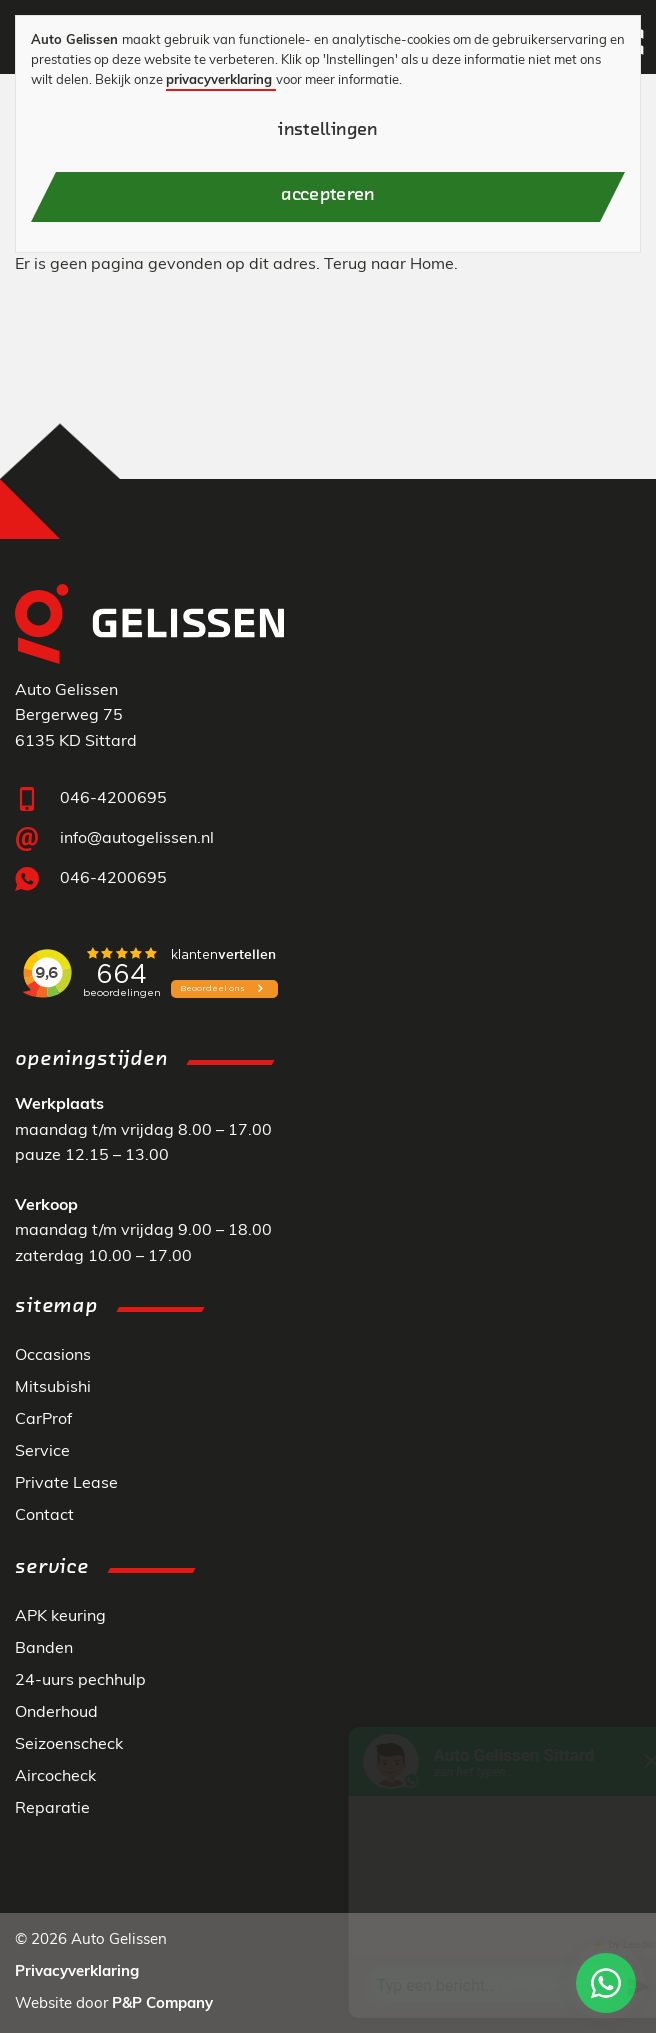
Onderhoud (56, 1713)
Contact (44, 1516)
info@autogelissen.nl (137, 839)
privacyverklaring (219, 80)
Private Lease (66, 1484)
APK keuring (60, 1617)
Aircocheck (55, 1777)
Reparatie (52, 1809)
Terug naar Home (389, 265)
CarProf (43, 1420)
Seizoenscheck (69, 1745)
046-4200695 (113, 799)
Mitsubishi (53, 1388)
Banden (44, 1649)
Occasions (53, 1356)
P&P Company (162, 2004)
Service (42, 1452)
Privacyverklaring (77, 1972)
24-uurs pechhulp (80, 1681)
